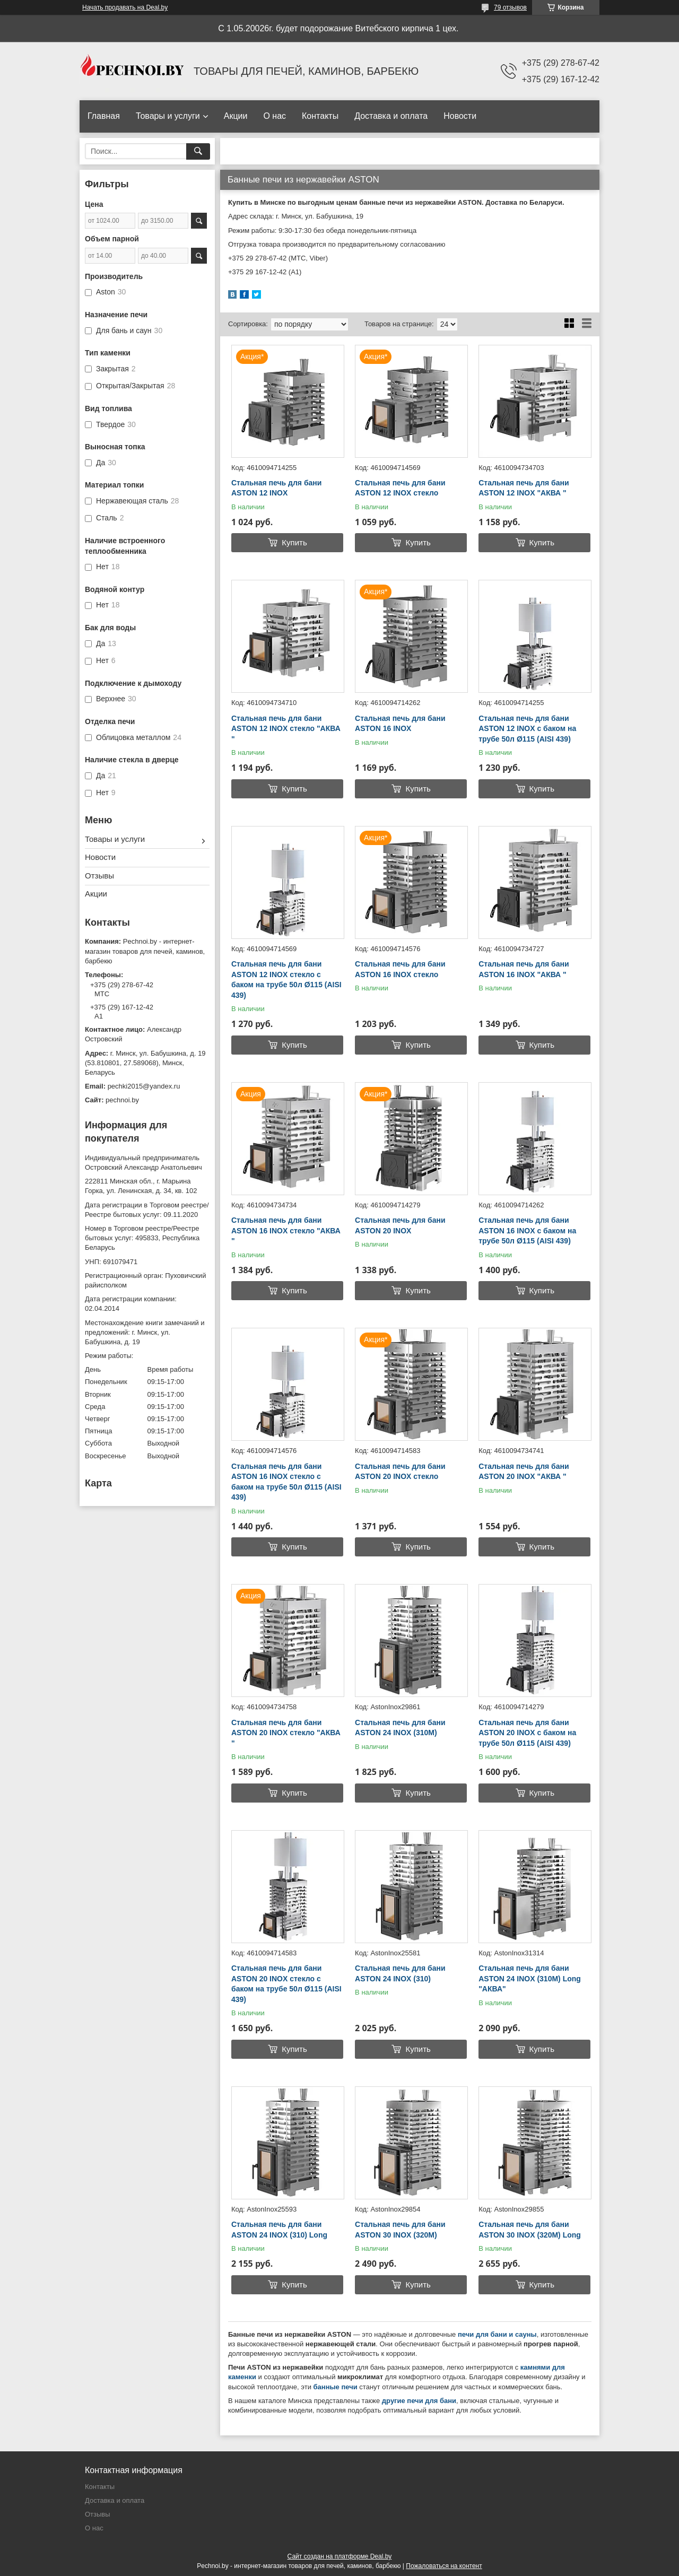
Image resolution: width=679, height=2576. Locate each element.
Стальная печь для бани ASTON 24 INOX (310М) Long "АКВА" (529, 1978)
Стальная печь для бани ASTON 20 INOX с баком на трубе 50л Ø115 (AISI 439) (527, 1732)
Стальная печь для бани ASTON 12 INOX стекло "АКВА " (286, 728)
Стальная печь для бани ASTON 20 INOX (400, 1225)
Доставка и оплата (391, 115)
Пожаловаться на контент (444, 2566)
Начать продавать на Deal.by (125, 7)
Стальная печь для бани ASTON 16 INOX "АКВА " (523, 969)
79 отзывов (510, 7)
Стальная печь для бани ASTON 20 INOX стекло (400, 1471)
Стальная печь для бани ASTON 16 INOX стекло (400, 969)
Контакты (320, 115)
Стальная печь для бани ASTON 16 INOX (400, 723)
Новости (459, 115)
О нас (274, 115)
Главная (104, 115)
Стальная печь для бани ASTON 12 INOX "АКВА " (523, 488)
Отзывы (99, 875)
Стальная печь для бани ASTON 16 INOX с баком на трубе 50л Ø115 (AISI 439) (527, 1230)
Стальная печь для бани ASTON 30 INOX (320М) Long (529, 2229)
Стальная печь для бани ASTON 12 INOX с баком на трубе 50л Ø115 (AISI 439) (527, 728)
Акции (236, 115)
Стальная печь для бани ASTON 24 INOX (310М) (400, 1727)
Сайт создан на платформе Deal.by (340, 2556)
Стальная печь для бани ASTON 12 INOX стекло (400, 488)
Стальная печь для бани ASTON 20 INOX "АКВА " (523, 1471)
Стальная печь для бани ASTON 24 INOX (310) (400, 1973)
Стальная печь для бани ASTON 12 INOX (276, 488)
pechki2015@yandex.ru (144, 1086)
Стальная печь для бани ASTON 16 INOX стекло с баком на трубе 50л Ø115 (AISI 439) (286, 1482)
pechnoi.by (122, 1100)
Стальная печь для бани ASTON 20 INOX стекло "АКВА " (286, 1732)
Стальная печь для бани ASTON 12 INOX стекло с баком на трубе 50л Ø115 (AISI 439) (286, 979)
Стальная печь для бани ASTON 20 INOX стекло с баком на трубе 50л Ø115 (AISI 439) (286, 1984)
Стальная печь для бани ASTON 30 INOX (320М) (400, 2229)
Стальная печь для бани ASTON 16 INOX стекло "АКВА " (286, 1230)
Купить (294, 542)
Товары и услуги (168, 115)
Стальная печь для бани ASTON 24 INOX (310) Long (279, 2229)
